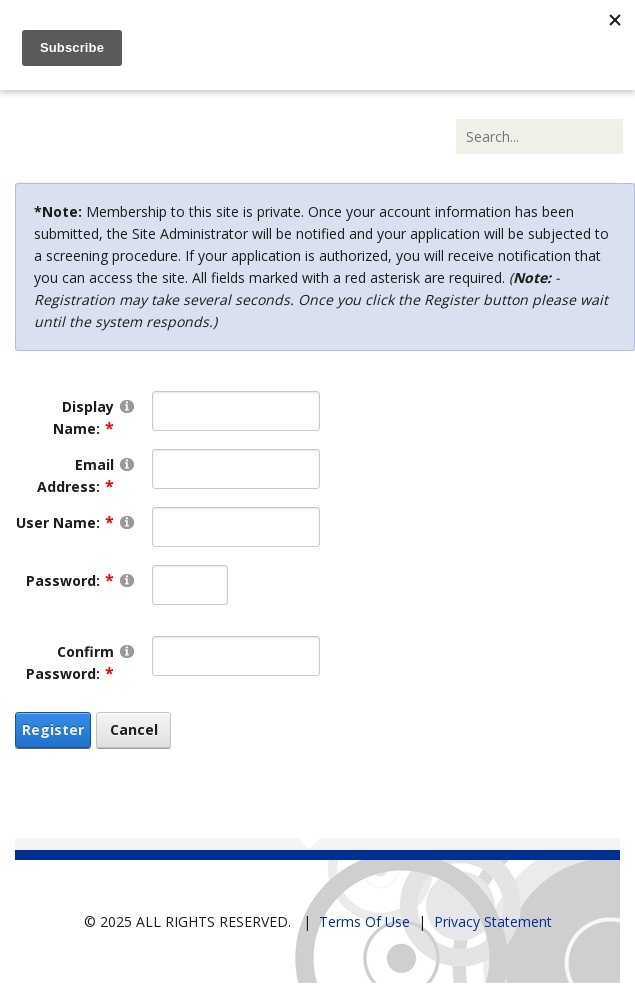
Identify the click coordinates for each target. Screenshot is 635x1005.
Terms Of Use (364, 921)
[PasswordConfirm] (235, 656)
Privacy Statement (493, 921)
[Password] (189, 585)
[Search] (539, 136)
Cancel (134, 729)
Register (53, 729)
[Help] (127, 405)
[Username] (235, 527)
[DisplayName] (235, 411)
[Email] (235, 469)
